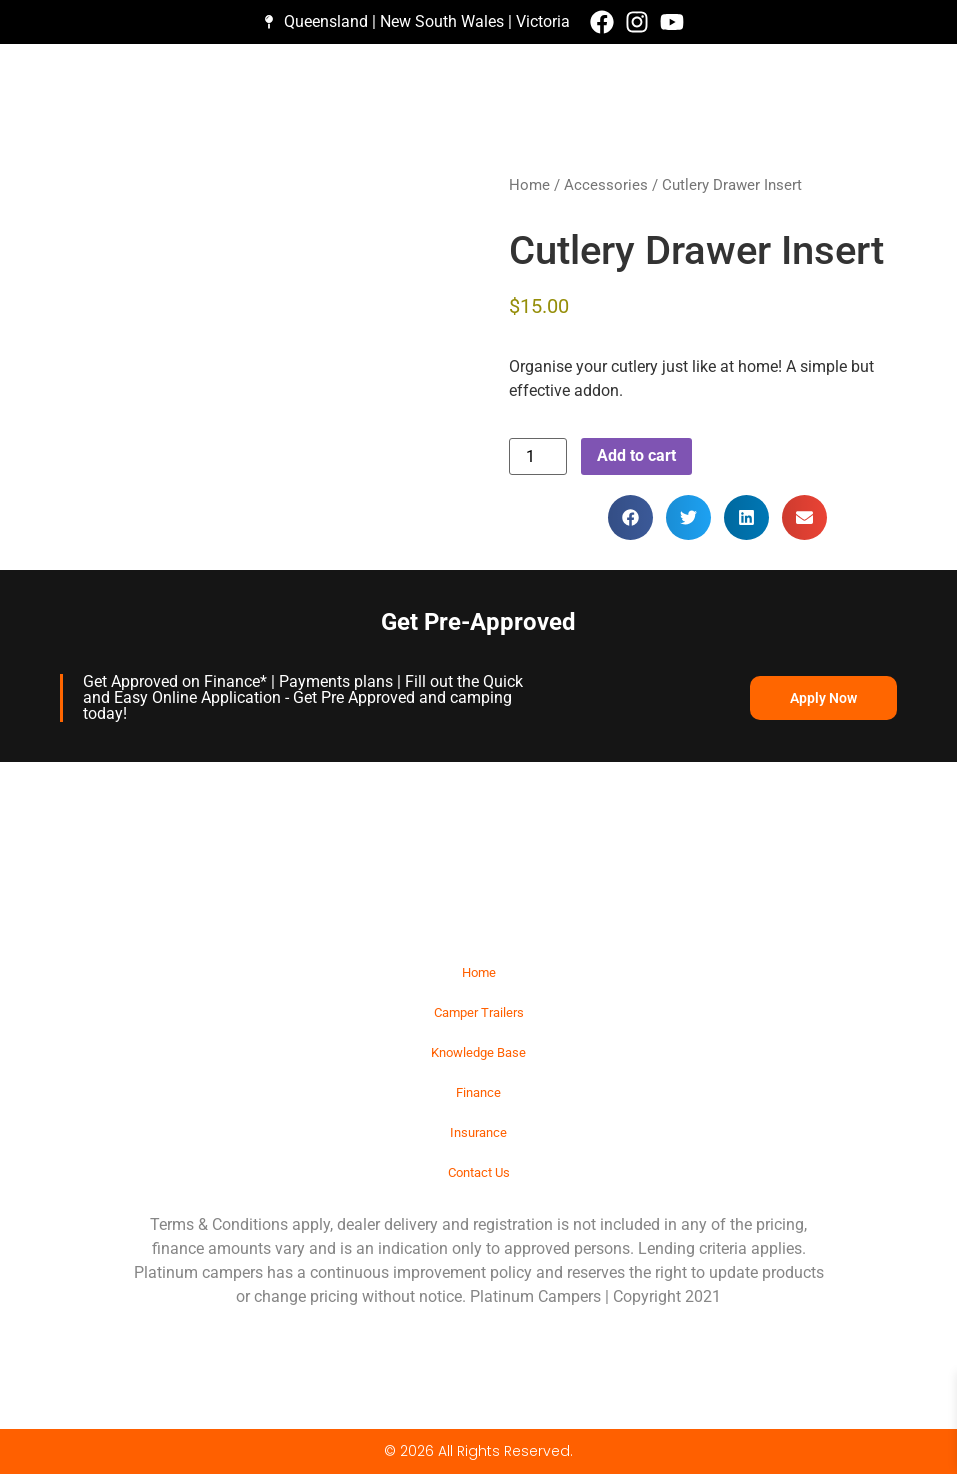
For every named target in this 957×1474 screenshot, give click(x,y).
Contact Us (479, 1172)
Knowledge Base (478, 1052)
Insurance (478, 1132)
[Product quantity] (538, 456)
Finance (478, 1092)
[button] (630, 517)
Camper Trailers (479, 1012)
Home (529, 185)
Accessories (606, 185)
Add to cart (636, 455)
